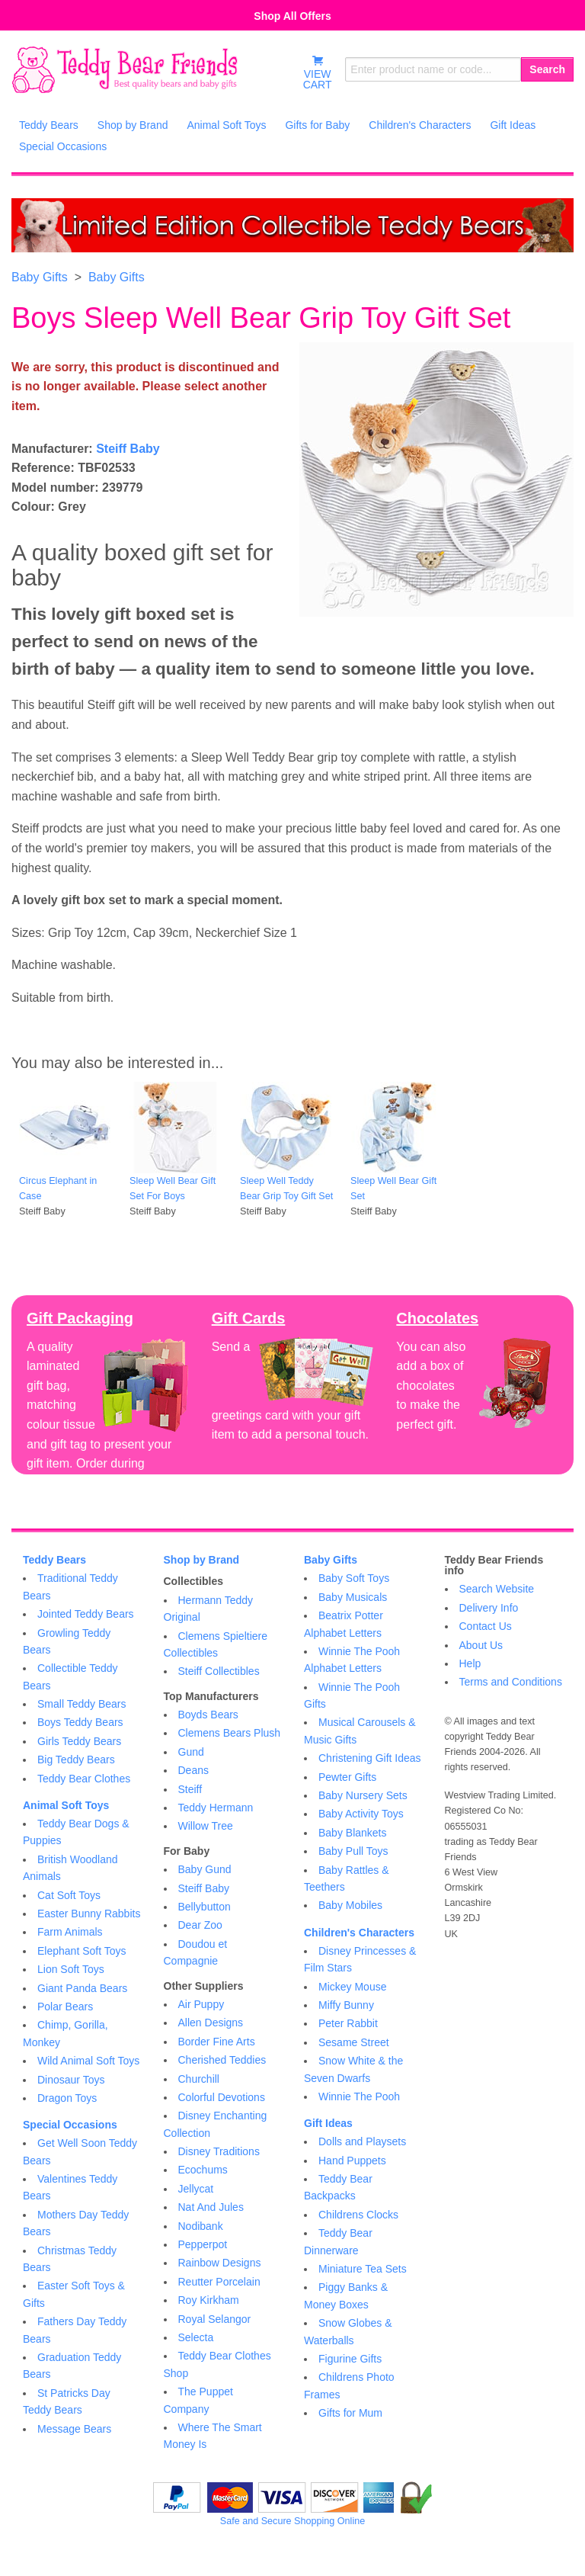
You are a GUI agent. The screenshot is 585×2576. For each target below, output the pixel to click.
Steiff (190, 1789)
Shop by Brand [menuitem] (133, 125)
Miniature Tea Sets (362, 2269)
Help (470, 1663)
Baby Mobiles (350, 1905)
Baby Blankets (352, 1833)
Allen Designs (211, 2022)
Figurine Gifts (350, 2359)
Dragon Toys (67, 2098)
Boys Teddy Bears (80, 1722)
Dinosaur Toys (70, 2080)
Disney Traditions (219, 2151)
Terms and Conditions (510, 1682)
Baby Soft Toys (353, 1578)
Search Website (497, 1589)
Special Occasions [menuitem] (63, 146)
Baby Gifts (39, 277)
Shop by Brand (202, 1560)
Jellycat (196, 2189)
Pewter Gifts (347, 1777)
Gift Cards (249, 1318)
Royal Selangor (214, 2319)
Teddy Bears (54, 1560)
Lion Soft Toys (70, 1969)
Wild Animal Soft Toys (88, 2061)
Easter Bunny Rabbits (88, 1913)
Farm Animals (70, 1932)
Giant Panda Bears (82, 1988)
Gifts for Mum (350, 2413)
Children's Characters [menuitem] (420, 125)
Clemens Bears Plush (229, 1733)
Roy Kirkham (208, 2300)
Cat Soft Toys (69, 1895)
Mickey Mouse (352, 1987)
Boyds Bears (208, 1714)
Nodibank (200, 2226)
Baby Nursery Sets (363, 1795)
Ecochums (203, 2170)
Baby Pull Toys (353, 1851)
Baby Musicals (352, 1597)
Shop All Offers (292, 16)
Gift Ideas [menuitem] (512, 125)
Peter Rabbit (348, 2023)
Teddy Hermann (216, 1807)
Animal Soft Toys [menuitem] (226, 125)
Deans (193, 1770)
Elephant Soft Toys (81, 1951)
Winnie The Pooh (359, 2096)
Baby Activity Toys (361, 1814)
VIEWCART (317, 72)
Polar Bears (65, 2006)
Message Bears (74, 2429)
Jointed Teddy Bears (85, 1614)
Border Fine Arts (216, 2041)
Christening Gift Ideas (369, 1758)
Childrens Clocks (358, 2215)
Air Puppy (201, 2004)
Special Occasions (70, 2125)
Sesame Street (353, 2042)
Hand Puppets (352, 2160)
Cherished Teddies (222, 2060)
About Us (481, 1645)
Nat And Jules (211, 2207)
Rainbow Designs (219, 2263)
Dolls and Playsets (362, 2141)
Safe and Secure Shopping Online (292, 2521)
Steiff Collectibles (219, 1671)
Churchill (198, 2079)
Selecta (196, 2337)
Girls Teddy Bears (79, 1741)
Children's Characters (359, 1932)
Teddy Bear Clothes (83, 1778)
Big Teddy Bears (76, 1759)
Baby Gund (205, 1869)
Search (547, 69)
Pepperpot (203, 2244)
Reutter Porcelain (219, 2282)
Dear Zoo (200, 1925)
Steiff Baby (128, 448)
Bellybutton (204, 1907)
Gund (191, 1752)
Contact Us (485, 1626)
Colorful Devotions (221, 2097)
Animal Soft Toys (66, 1805)
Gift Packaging (80, 1318)
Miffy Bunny (346, 2005)
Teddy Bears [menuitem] (48, 125)
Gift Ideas (328, 2123)
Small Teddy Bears (81, 1704)
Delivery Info (489, 1608)
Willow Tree (205, 1826)
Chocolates (437, 1318)
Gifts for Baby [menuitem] (317, 125)
